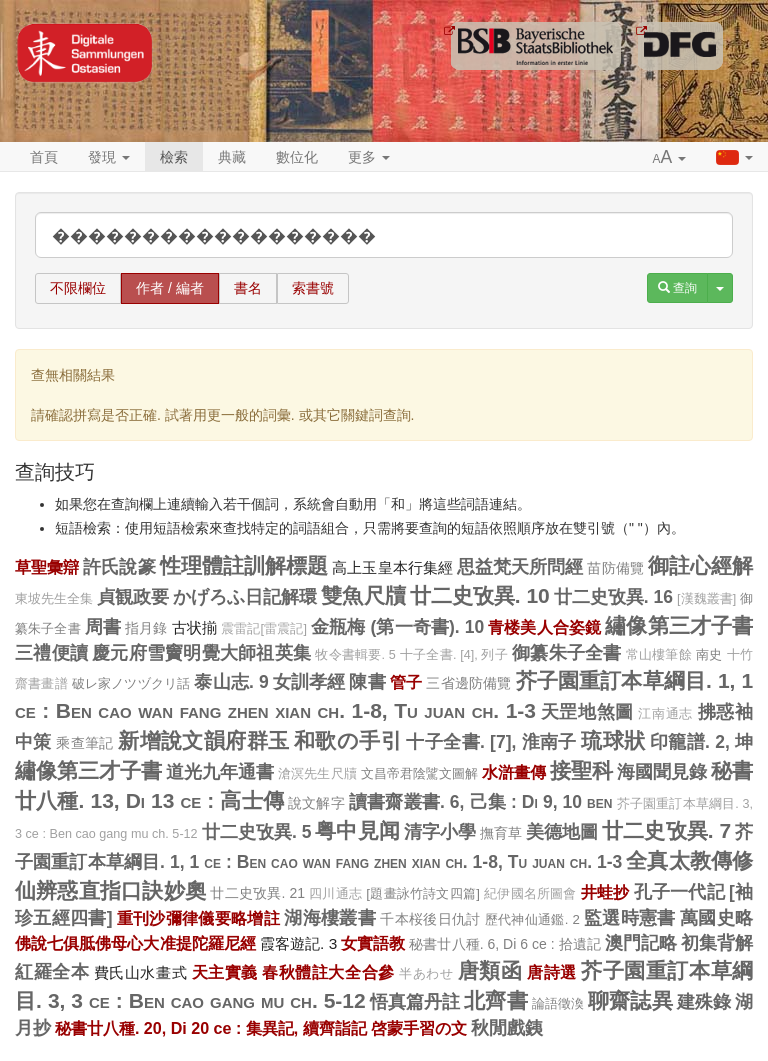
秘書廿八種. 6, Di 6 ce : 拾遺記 (504, 944)
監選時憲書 (630, 918)
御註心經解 (700, 565)
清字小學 (440, 832)
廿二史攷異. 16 (613, 597)
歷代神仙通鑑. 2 (532, 919)
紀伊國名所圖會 (530, 894)
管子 (406, 682)
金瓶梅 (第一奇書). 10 (397, 627)
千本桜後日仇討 (430, 919)
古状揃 (194, 627)
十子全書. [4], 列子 (454, 655)
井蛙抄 (605, 892)
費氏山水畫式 (140, 972)
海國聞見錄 (662, 772)
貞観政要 (133, 597)
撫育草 (501, 833)
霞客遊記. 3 (298, 943)
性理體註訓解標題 (244, 565)
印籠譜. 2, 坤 (701, 742)
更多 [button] (369, 157)
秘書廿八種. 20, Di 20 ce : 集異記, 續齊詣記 (211, 1028)
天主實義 (225, 972)
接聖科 (581, 770)
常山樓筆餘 (659, 655)
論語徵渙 (558, 1003)
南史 (709, 654)
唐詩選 (552, 972)
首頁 (44, 157)
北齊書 (495, 1000)
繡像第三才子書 (679, 625)
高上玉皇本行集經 (392, 567)
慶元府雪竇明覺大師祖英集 (201, 653)
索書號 (313, 288)
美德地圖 (562, 832)
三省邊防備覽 (468, 683)
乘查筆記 (85, 743)
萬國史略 (716, 918)
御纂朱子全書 (567, 653)
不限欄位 (78, 288)
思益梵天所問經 (520, 567)
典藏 (232, 157)
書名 (248, 288)
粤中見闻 (357, 830)
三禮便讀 (51, 653)
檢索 (174, 157)
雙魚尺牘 (363, 595)
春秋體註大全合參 (328, 972)
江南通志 (665, 714)
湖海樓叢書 (330, 918)
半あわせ (426, 974)
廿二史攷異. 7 (666, 830)
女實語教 (373, 943)
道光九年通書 (220, 772)
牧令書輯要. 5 (355, 655)
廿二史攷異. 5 (257, 832)
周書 (103, 627)
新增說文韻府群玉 (203, 740)
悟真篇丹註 (415, 1002)
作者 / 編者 (170, 288)
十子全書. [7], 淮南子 (491, 742)
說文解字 (316, 803)
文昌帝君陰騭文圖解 (419, 773)
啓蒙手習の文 (419, 1028)
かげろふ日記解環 (245, 597)
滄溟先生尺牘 (317, 774)
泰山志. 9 (231, 682)
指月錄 (146, 628)
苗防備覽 (615, 568)
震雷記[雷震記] (264, 629)
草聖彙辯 (47, 567)
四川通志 (335, 894)
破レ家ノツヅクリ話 (131, 683)
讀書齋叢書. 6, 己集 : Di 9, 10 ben (480, 802)
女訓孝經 (309, 682)
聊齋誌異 (630, 1000)
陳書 (367, 682)
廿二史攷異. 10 (480, 595)
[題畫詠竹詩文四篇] (423, 893)
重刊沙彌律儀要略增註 (198, 918)
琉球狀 (613, 740)
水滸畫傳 (514, 772)
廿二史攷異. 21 (257, 893)
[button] (670, 158)
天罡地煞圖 (587, 712)
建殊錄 (704, 1002)
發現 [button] (109, 157)
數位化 (297, 157)
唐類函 (490, 970)
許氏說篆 (119, 567)
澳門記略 (641, 943)
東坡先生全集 (54, 599)
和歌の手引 (348, 740)
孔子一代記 (679, 892)
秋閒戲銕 (507, 1028)
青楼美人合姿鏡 (544, 627)
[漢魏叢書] (706, 599)
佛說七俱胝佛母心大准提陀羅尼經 (135, 943)
